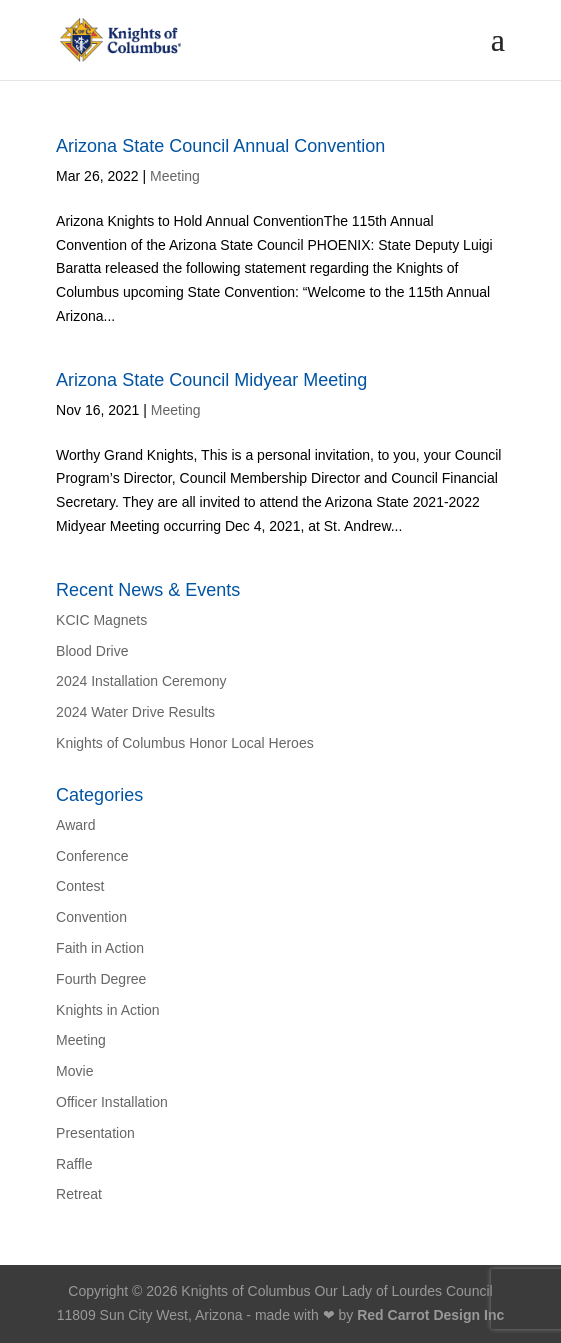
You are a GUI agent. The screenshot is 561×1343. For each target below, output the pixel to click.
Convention (91, 917)
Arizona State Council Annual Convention (220, 146)
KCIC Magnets (101, 620)
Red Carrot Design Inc (430, 1315)
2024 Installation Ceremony (141, 681)
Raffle (74, 1164)
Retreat (79, 1194)
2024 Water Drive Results (135, 712)
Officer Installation (112, 1102)
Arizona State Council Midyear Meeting (211, 380)
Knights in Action (108, 1010)
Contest (80, 886)
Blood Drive (92, 651)
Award (75, 825)
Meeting (175, 176)
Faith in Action (100, 948)
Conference (92, 856)
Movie (74, 1071)
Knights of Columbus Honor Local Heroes (185, 743)
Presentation (95, 1133)
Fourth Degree (101, 979)
